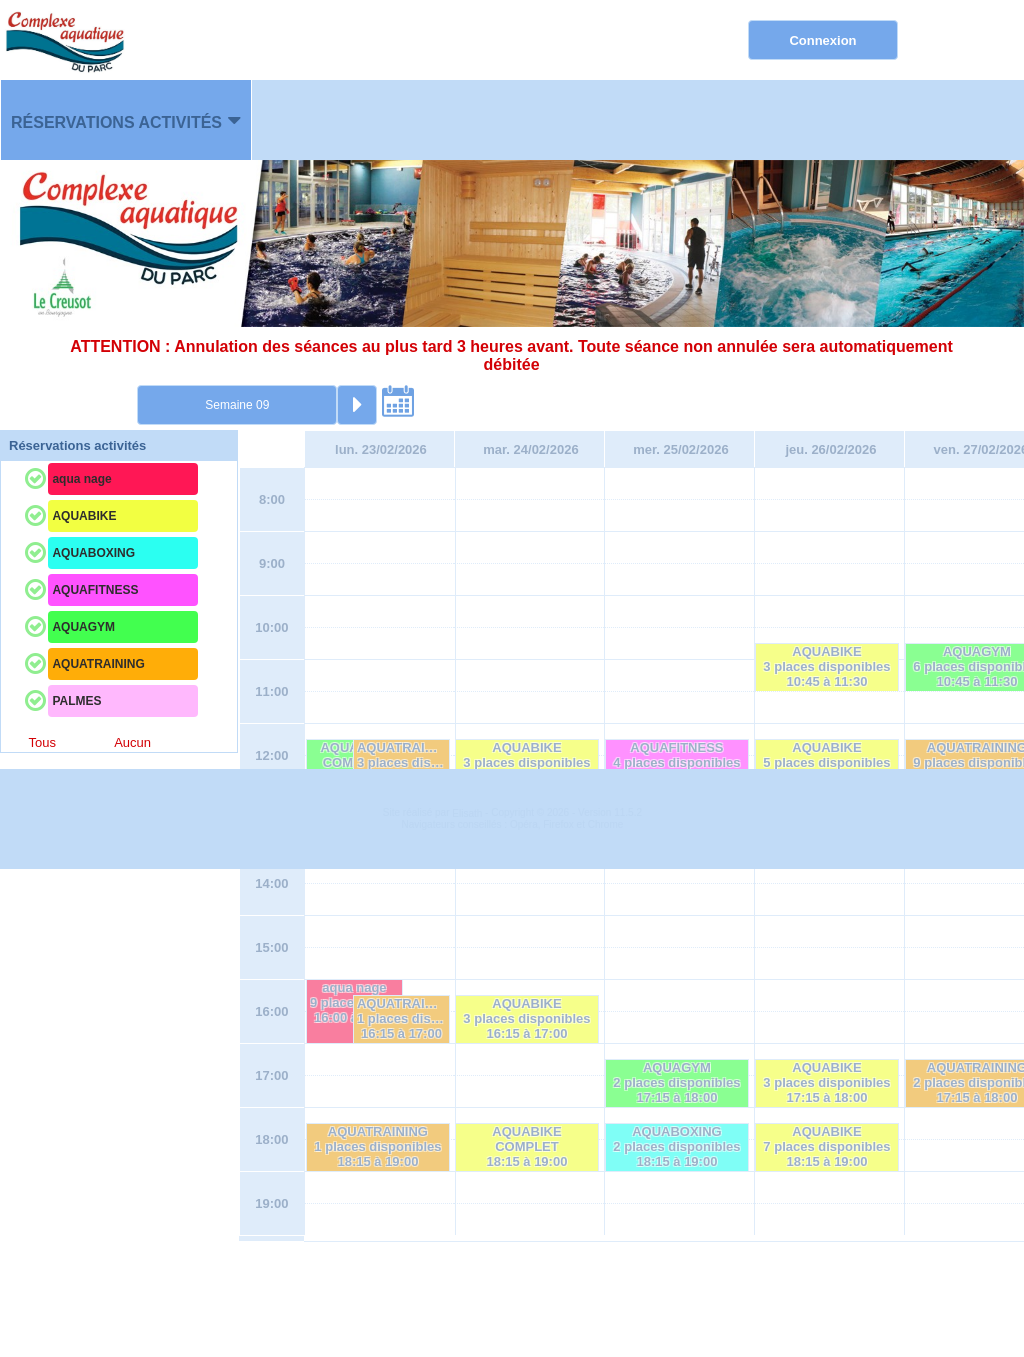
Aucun (132, 742)
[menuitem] (126, 120)
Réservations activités (116, 122)
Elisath (468, 1301)
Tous (41, 742)
